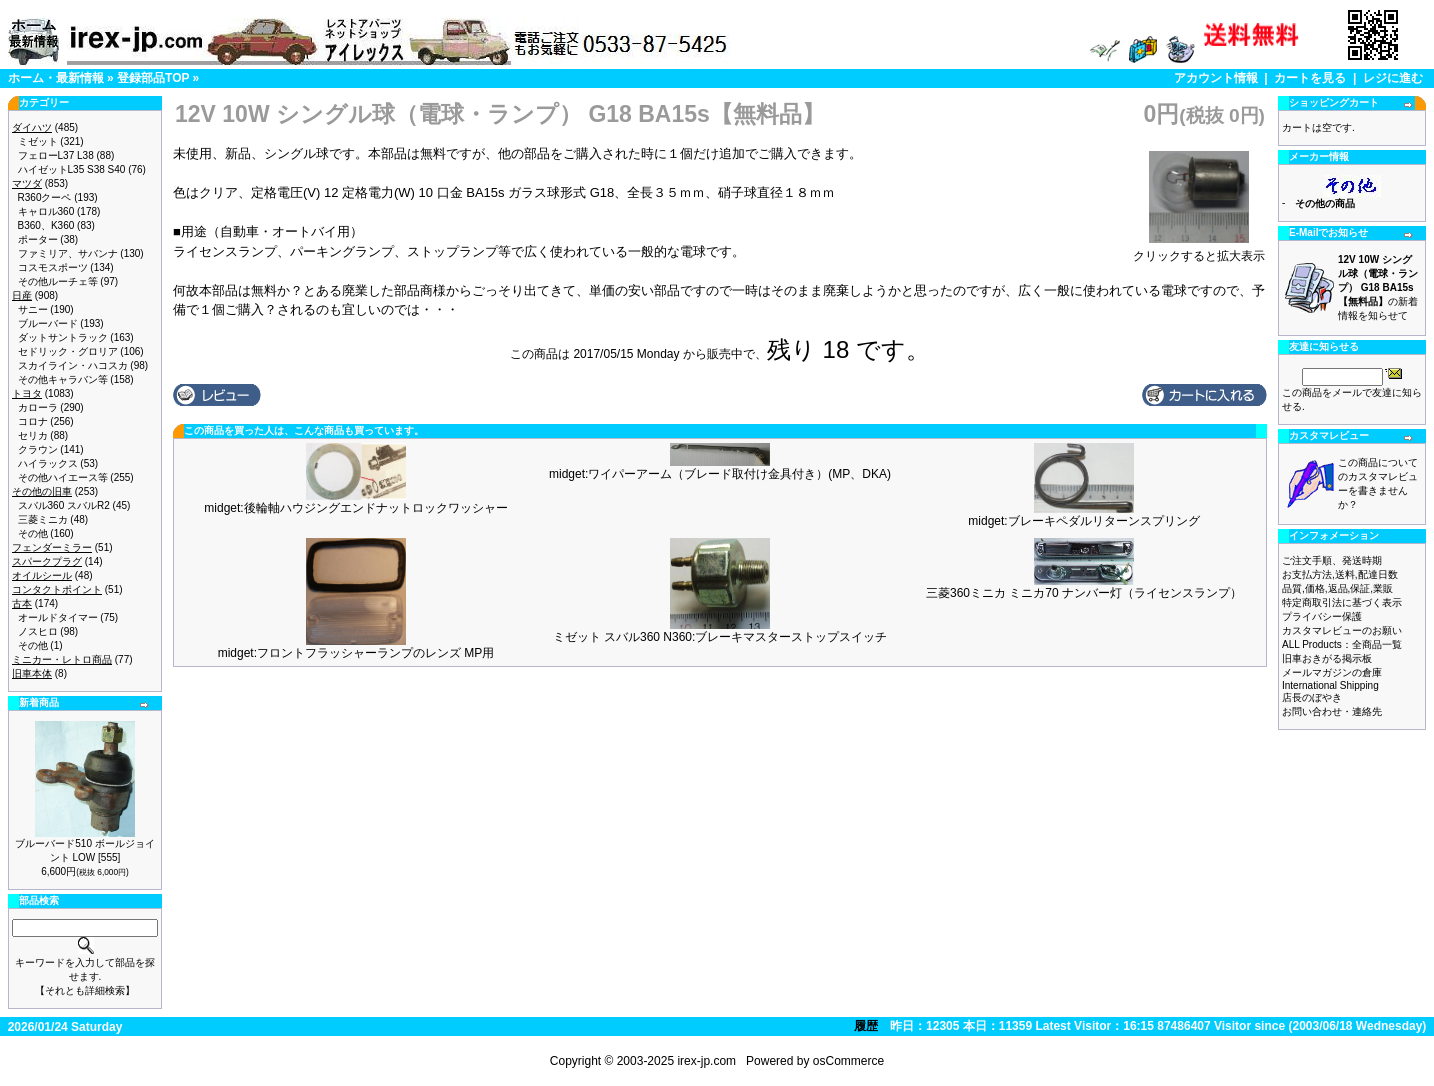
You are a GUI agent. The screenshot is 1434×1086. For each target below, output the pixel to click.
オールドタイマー (58, 617)
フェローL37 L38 (56, 155)
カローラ (38, 407)
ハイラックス (48, 463)
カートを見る (1310, 78)
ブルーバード (48, 323)
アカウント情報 (1216, 78)
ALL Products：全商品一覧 (1342, 644)
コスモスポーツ (53, 267)
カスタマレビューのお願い (1342, 630)
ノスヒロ (38, 631)
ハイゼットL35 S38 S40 (72, 169)
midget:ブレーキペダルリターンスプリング (1083, 521)
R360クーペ (45, 197)
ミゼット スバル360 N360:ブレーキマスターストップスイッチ (720, 637)
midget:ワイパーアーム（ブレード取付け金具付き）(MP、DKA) (720, 474)
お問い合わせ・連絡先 (1332, 711)
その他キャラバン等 (63, 379)
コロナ (33, 421)
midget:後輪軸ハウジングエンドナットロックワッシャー (355, 508)
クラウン (38, 449)
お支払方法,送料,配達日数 (1340, 574)
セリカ (33, 435)
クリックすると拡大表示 (1199, 250)
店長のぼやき (1312, 697)
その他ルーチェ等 (58, 281)
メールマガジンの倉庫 (1332, 672)
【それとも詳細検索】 (85, 990)
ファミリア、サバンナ (68, 253)
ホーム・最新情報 (56, 78)
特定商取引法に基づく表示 (1342, 602)
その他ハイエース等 (63, 477)
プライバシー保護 (1322, 616)
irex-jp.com (706, 1061)
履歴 (866, 1026)
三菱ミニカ (43, 519)
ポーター (38, 239)
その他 (33, 533)
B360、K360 (46, 225)
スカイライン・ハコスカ (73, 365)
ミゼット (38, 141)
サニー (33, 309)
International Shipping (1330, 685)
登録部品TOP (153, 78)
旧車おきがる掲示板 (1327, 658)
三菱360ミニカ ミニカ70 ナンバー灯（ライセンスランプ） (1084, 593)
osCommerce (848, 1061)
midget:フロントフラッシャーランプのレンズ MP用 (356, 653)
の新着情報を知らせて (1378, 287)
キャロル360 (46, 211)
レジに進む (1393, 78)
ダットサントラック (63, 337)
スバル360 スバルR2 (64, 505)
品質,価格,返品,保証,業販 (1337, 588)
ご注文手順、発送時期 (1332, 560)
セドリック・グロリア (68, 351)
